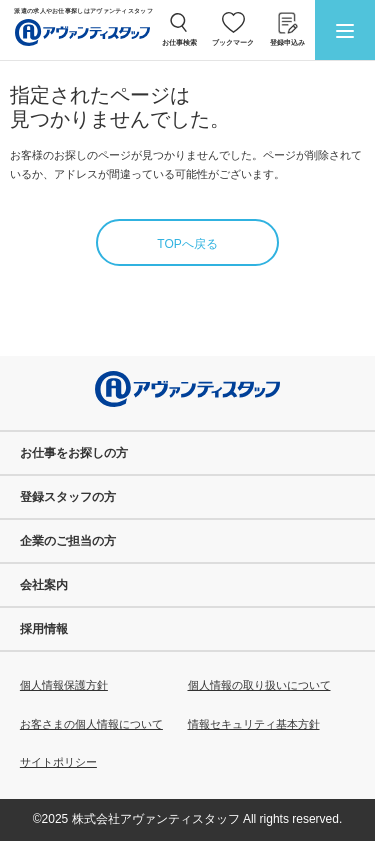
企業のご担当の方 (68, 541)
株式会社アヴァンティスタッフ (156, 819)
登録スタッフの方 (68, 497)
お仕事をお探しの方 (74, 453)
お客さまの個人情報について (91, 724)
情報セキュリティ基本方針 (254, 724)
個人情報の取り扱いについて (259, 685)
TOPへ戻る (187, 244)
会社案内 (44, 585)
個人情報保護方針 (64, 685)
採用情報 (44, 629)
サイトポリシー (58, 762)
